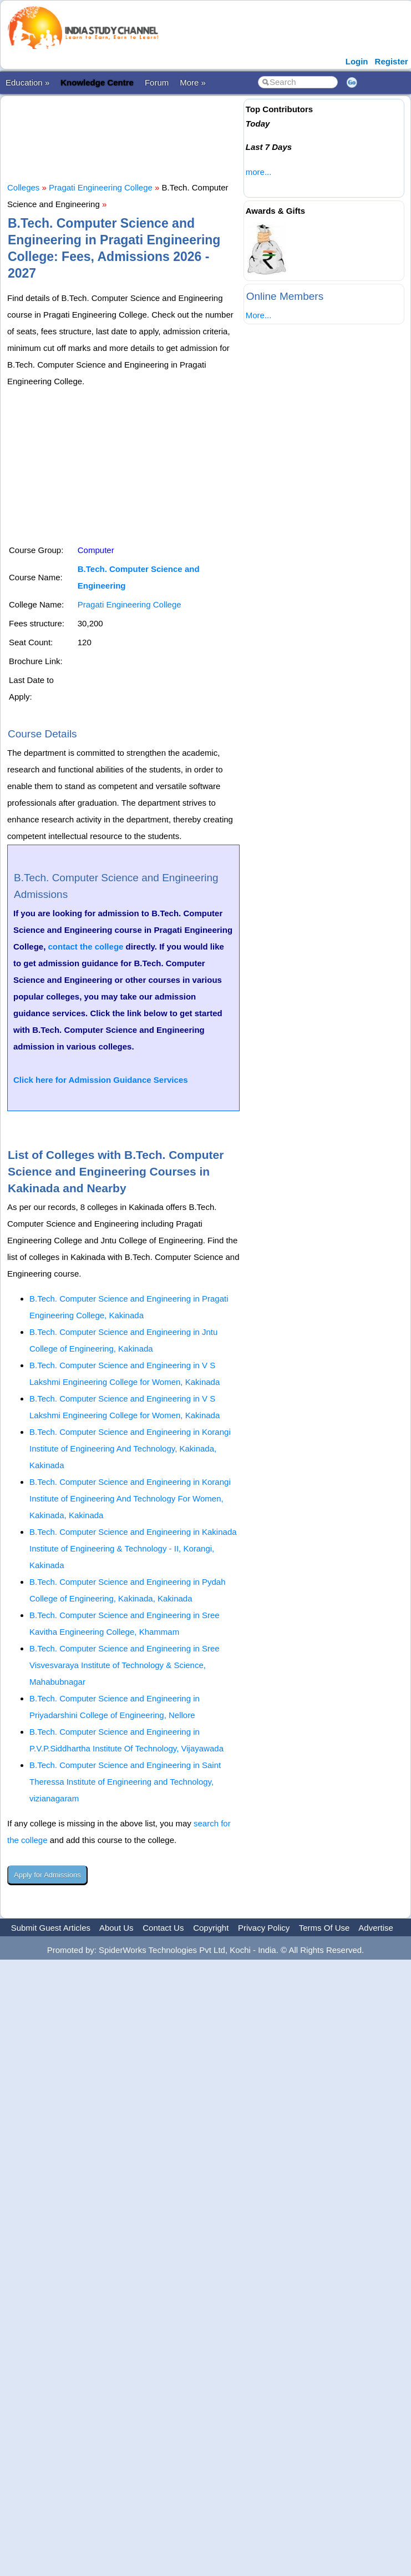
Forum (157, 82)
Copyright (211, 1927)
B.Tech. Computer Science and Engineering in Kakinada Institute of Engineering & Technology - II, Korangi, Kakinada (133, 1548)
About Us (116, 1927)
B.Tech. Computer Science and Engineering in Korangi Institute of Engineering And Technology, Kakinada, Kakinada (130, 1448)
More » (193, 82)
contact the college (86, 946)
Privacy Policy (264, 1927)
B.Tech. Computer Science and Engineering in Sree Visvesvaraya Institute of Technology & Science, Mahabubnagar (124, 1665)
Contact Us (163, 1927)
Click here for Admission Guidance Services (100, 1079)
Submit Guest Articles (50, 1927)
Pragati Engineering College (101, 187)
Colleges (23, 187)
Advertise (375, 1927)
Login (357, 61)
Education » (27, 82)
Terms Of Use (324, 1927)
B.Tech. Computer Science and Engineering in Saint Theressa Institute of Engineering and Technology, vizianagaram (125, 1781)
